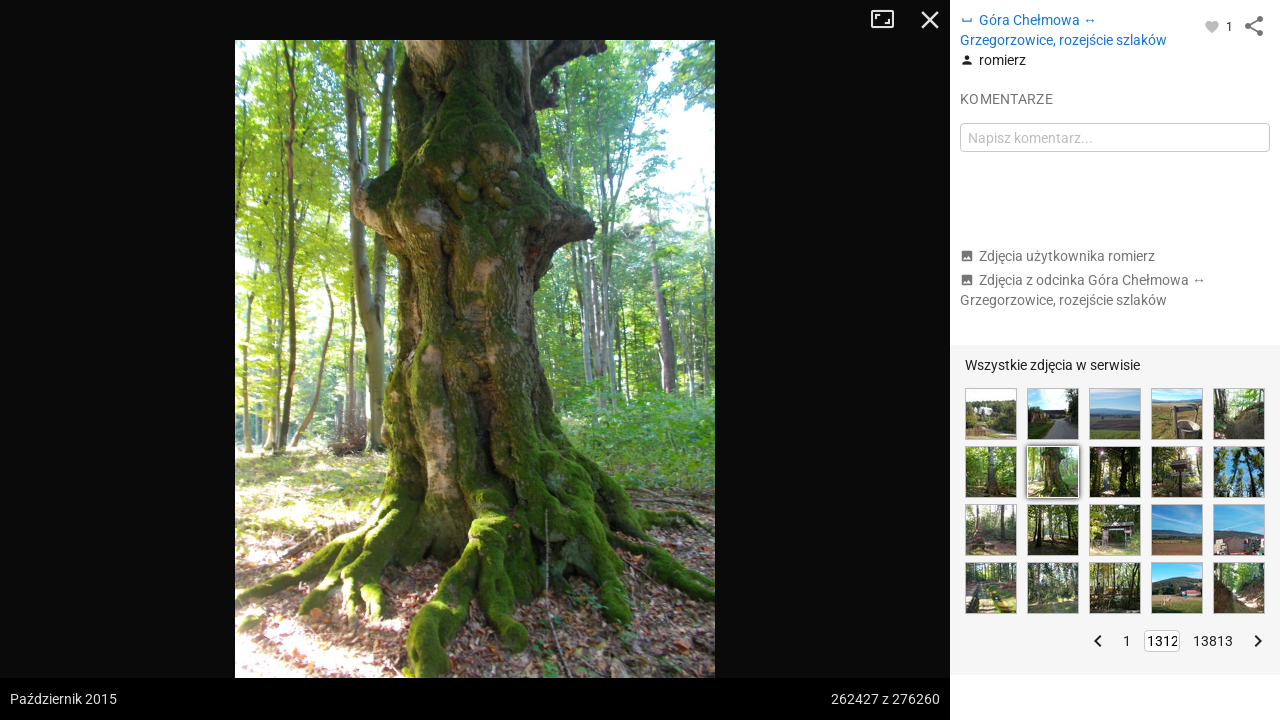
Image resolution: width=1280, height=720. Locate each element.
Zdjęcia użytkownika (1057, 256)
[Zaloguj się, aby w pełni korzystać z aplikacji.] (1213, 26)
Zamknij (930, 20)
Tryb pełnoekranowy (890, 20)
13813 (1213, 641)
